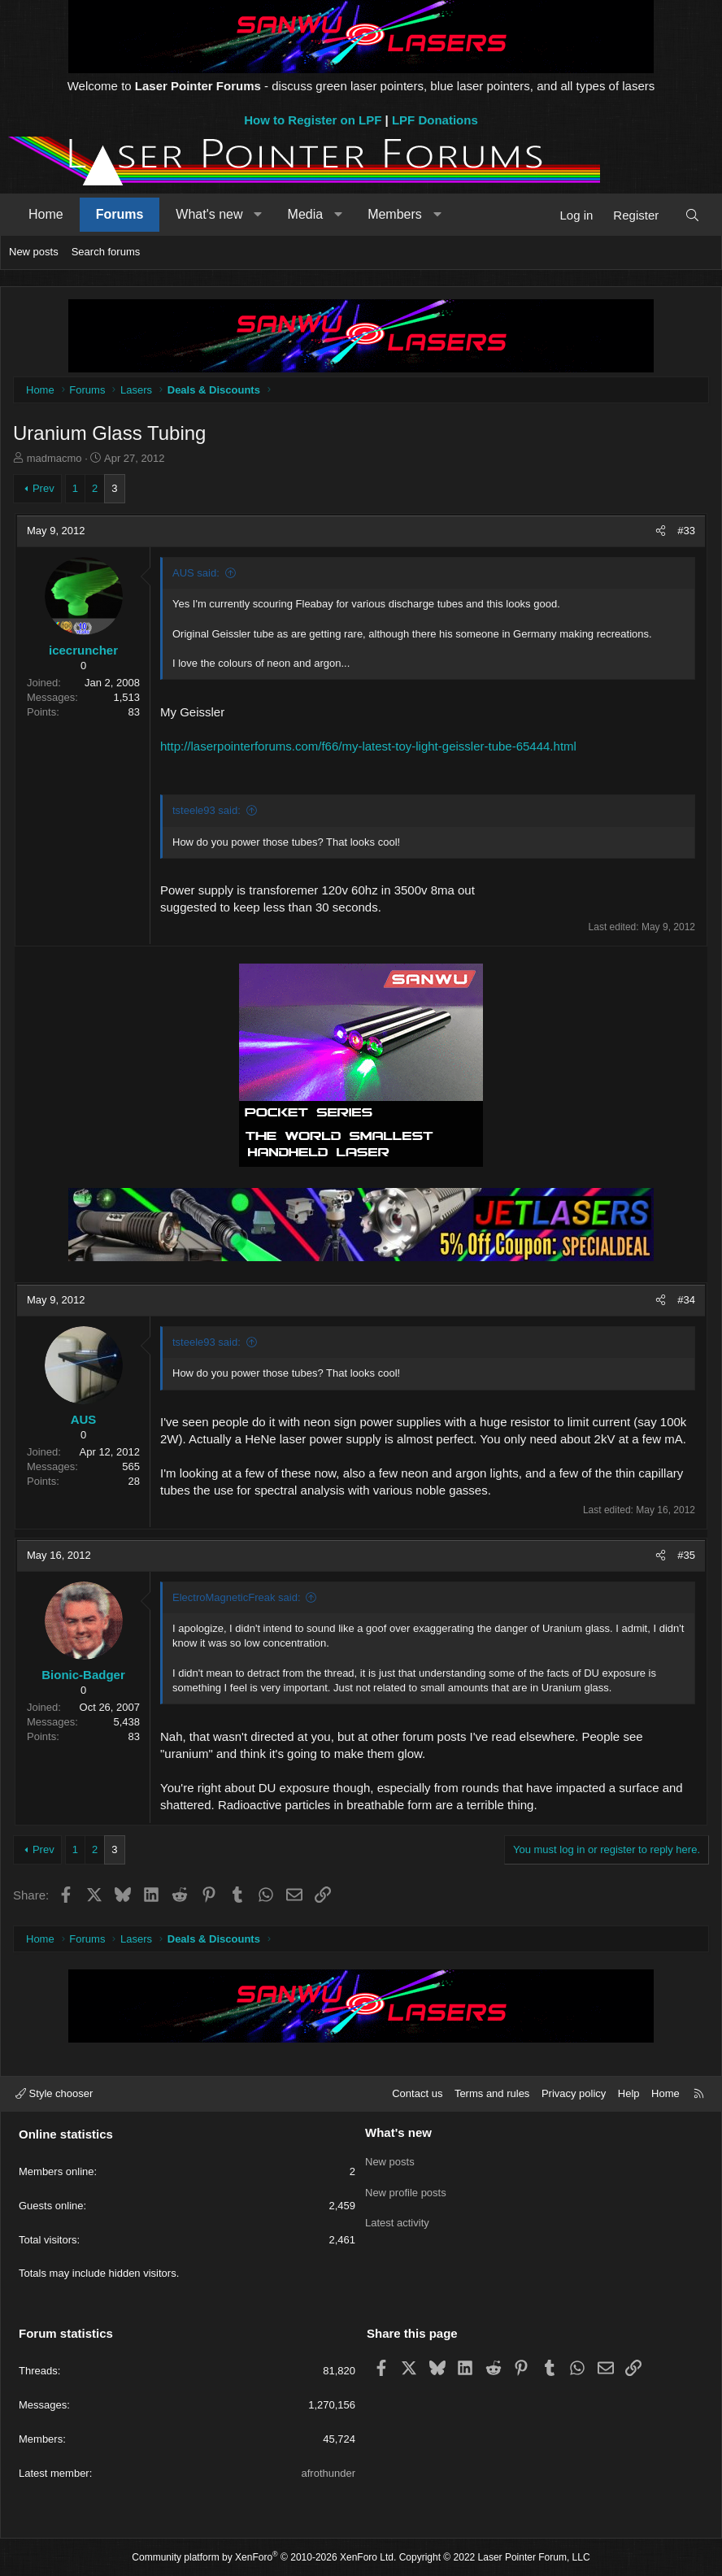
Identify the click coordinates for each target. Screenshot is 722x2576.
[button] (258, 215)
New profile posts (405, 2189)
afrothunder (329, 2473)
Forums (120, 214)
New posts (34, 252)
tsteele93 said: (206, 810)
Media (306, 214)
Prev (43, 488)
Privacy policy (574, 2093)
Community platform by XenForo (264, 2557)
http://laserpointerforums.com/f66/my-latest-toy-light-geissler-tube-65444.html (368, 746)
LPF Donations (435, 120)
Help (629, 2093)
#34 (686, 1300)
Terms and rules (492, 2093)
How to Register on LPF (312, 120)
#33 (686, 530)
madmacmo (54, 458)
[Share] (661, 531)
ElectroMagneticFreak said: (236, 1597)
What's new (209, 214)
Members (395, 214)
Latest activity (397, 2219)
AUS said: (196, 573)
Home (45, 214)
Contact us (417, 2093)
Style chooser (54, 2093)
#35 (686, 1555)
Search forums (106, 252)
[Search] (692, 215)
